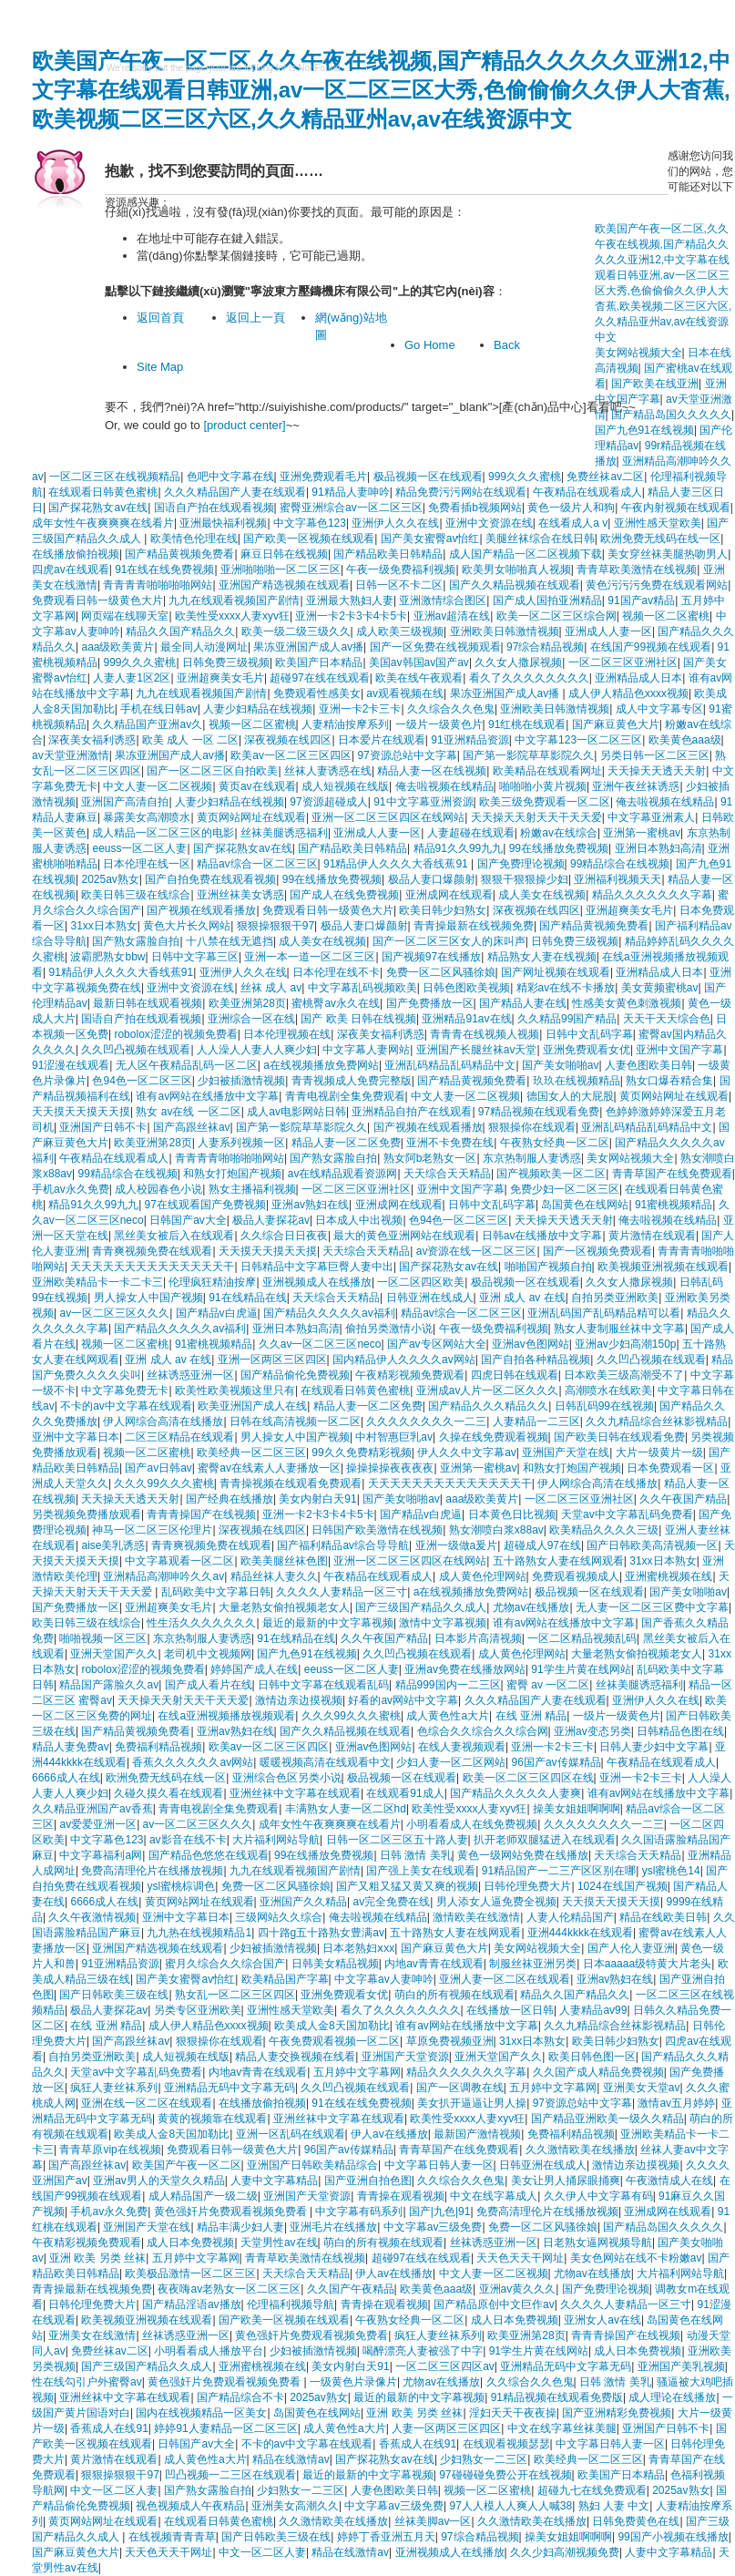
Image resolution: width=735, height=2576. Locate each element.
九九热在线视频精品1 (199, 1932)
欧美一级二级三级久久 (296, 631)
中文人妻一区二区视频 (157, 786)
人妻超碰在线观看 (471, 832)
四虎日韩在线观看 (514, 1375)
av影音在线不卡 (188, 1839)
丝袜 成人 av (270, 987)
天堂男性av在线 (279, 2242)
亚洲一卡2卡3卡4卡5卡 (351, 616)
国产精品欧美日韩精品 (388, 554)
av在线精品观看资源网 (343, 1173)
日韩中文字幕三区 (195, 956)
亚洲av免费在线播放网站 (465, 1669)
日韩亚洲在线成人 (430, 1297)
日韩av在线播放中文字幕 (542, 1235)
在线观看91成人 (405, 1793)
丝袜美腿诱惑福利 (284, 832)
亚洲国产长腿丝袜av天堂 (476, 1049)
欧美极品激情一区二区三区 (190, 2273)
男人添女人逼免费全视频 (496, 1901)
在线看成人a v (572, 523)
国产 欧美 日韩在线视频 (358, 1018)
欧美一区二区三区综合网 (556, 616)
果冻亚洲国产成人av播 (308, 647)
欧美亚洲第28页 (247, 1003)
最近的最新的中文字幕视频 (327, 1622)
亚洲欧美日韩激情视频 (504, 631)
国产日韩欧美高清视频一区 (652, 1545)
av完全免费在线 (392, 1901)
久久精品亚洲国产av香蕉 (92, 1808)
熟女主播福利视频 (252, 1189)
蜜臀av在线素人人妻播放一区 (269, 1468)
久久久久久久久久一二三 (426, 1421)
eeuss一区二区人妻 (139, 848)
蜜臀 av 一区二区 (547, 1684)
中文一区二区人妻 (114, 2490)
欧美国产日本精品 (318, 662)
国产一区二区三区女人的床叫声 (449, 941)
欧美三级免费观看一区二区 (544, 801)
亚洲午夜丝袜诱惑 (635, 786)
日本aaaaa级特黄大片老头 (647, 1963)
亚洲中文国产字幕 (679, 1049)
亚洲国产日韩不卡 (103, 1127)
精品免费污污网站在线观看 (460, 492)
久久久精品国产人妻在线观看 (235, 492)
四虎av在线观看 (70, 569)
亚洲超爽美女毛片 (220, 678)
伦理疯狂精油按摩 (212, 1282)
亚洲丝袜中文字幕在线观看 (295, 1793)
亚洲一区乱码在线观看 (290, 2134)
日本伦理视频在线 (287, 1034)
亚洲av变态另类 (592, 1731)
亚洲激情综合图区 (442, 600)
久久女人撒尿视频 (518, 662)
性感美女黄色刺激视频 (626, 1003)
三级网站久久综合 (278, 1917)
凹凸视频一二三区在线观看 (230, 2474)
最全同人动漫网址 (204, 647)
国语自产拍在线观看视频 (214, 507)
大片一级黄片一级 (659, 1452)
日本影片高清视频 (478, 1638)
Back (507, 345)
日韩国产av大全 (188, 1220)
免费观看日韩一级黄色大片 (97, 600)
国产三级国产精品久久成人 (420, 1607)
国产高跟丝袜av (191, 1127)
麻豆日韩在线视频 (284, 554)
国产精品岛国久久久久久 (671, 414)
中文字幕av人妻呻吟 (384, 1979)
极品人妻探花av (271, 1220)
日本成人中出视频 (359, 1220)
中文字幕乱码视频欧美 (362, 987)
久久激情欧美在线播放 (580, 2149)
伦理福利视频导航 (290, 2304)
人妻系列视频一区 (241, 1142)
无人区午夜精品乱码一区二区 (187, 1065)
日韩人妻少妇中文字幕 (654, 1746)
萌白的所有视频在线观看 (454, 1994)
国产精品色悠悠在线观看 (208, 1855)
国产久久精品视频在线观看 (514, 585)
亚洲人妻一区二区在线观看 (504, 1979)
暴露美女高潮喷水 (146, 817)
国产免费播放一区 (430, 1003)
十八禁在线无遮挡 (229, 941)
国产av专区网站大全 (436, 1344)
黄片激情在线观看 (652, 1235)
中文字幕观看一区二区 (179, 1561)
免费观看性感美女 (317, 693)
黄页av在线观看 (257, 786)
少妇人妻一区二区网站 (450, 1762)
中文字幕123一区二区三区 (578, 740)
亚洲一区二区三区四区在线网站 (387, 817)
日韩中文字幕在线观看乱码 (323, 1684)
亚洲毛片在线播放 (333, 2227)
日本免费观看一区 (670, 1468)
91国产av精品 (641, 600)
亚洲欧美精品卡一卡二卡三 (97, 1282)
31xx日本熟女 (103, 925)
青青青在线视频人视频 (484, 1034)
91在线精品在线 (247, 1297)
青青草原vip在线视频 (109, 2149)
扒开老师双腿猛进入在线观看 (545, 1839)
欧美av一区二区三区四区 (291, 755)
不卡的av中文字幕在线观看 (126, 1406)
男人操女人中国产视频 (148, 1297)
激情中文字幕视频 (442, 1622)
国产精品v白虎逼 (217, 1313)
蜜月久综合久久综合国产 (225, 1963)
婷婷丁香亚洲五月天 (386, 2536)
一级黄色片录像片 (353, 2382)
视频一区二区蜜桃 (665, 616)
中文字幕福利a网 (100, 1855)
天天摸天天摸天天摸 (81, 1111)
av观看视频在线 (405, 693)
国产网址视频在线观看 (555, 972)
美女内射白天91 (317, 1499)
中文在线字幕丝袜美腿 (562, 2428)
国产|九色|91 (440, 2211)
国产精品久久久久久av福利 (329, 1313)
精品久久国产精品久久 (180, 631)
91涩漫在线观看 (70, 1065)
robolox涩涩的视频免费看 (175, 1034)
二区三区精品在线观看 (179, 1437)
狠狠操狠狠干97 (275, 925)
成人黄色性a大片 (447, 1715)
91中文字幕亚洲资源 (423, 801)
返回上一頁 (255, 317)
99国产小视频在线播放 (673, 2536)
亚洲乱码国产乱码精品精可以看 (603, 1313)
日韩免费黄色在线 (635, 2521)
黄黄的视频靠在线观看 (212, 2118)
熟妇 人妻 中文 (614, 2505)
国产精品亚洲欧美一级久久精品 (607, 2118)
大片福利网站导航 (276, 1839)
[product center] (244, 425)
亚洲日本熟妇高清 (658, 848)
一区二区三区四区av (445, 2366)
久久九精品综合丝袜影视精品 (657, 1421)
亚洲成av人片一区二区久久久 (487, 1390)
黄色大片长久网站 (186, 925)
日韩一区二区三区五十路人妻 (397, 1839)
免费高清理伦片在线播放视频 (152, 1870)
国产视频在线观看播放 (201, 910)
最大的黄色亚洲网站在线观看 (404, 1235)
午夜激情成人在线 (669, 2180)
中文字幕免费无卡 (124, 1390)
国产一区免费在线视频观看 (435, 647)
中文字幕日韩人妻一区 (439, 2165)
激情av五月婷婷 (676, 2103)
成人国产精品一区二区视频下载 (525, 554)
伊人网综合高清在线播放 (163, 1421)
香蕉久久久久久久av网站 (192, 1762)
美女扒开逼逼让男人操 (471, 2103)
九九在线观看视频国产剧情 (234, 600)
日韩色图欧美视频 (466, 987)
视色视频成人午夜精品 (190, 2505)
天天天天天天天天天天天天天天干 (152, 1266)
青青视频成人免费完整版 (351, 1080)
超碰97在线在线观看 (319, 678)
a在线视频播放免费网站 (321, 1065)
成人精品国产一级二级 (203, 2196)
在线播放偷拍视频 (75, 554)
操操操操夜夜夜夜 (390, 1468)
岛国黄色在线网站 (584, 1204)
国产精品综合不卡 (240, 2397)
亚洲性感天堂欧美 (657, 523)
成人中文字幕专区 (659, 709)
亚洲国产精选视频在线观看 (284, 585)
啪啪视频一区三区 (103, 1638)
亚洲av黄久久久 (517, 2289)
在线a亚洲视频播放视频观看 (226, 1715)
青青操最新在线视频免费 (473, 925)
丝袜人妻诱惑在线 (328, 771)
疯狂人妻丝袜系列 (114, 2087)
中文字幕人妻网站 (366, 1049)
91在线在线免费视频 (164, 569)
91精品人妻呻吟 (350, 492)
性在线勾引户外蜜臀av (87, 2382)
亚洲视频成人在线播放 (317, 1282)
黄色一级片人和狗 (571, 507)
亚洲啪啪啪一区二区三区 (280, 569)
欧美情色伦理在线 (194, 538)
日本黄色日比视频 (512, 1514)
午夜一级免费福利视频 (400, 569)
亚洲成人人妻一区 (608, 631)
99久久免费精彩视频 (361, 1452)
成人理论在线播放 (672, 2397)
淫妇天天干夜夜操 (512, 2413)
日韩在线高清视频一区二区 (295, 1421)
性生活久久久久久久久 (201, 1622)
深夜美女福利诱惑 (92, 740)
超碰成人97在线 (542, 1545)
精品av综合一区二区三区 (257, 863)
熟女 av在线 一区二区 (188, 1111)
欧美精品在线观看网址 (547, 771)
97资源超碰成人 (328, 801)
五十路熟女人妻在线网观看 (558, 1561)
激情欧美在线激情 (476, 1917)
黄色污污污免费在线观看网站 (657, 585)
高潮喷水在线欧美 (608, 1390)
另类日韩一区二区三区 (654, 755)
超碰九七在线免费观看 (592, 2490)
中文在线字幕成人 (493, 2196)
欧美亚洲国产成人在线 (252, 1406)
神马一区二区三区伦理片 (152, 1530)
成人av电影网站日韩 (296, 1111)
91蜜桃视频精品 (673, 1204)
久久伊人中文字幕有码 (598, 2196)
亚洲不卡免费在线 (450, 1142)
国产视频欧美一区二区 (551, 1173)
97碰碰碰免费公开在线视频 (505, 2474)
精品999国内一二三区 (448, 1684)
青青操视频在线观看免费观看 (290, 1483)
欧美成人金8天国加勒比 (332, 2025)
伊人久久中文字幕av (466, 1452)
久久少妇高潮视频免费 (564, 2552)
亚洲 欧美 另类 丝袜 (97, 2258)
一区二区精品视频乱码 (582, 1638)
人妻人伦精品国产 (570, 1917)
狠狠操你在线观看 (532, 1127)
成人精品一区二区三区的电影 (163, 832)
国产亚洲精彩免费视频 (616, 2413)
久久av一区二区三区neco (320, 1344)
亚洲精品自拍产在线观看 (412, 1111)
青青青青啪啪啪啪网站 (157, 585)
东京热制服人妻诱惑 (532, 1158)
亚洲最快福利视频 (223, 523)
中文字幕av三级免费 (433, 2227)
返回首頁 (160, 317)
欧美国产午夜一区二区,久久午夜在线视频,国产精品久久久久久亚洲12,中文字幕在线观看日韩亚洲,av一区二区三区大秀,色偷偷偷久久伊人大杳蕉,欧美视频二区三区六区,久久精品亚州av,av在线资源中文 (381, 89)
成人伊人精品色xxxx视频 (628, 693)
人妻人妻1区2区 (131, 678)
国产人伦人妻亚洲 (631, 1948)
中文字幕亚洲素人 (651, 817)
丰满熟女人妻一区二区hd (345, 1808)
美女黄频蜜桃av (660, 987)
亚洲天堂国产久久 (114, 1653)
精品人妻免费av (70, 1746)
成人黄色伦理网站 (482, 1576)
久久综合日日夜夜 (284, 1235)
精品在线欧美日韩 (663, 1917)
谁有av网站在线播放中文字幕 (207, 1096)
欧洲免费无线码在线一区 (660, 538)
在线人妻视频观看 (461, 1746)
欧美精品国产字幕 (285, 1979)
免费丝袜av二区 (605, 476)
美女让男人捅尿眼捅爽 (565, 2180)
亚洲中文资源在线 (489, 523)
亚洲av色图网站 (530, 1344)
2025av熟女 (109, 879)
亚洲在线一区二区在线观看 (146, 2103)
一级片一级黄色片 (439, 724)
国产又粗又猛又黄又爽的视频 (407, 1886)
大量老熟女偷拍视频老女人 (284, 1607)
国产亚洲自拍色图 (368, 2180)
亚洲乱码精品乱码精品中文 (450, 1065)
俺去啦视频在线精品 (444, 786)
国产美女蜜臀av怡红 (430, 538)
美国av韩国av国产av (419, 662)
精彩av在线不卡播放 (566, 987)
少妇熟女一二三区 (483, 2459)
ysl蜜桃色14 (671, 1870)
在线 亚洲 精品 (531, 1715)
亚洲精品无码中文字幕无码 (229, 2087)
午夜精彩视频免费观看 (409, 1375)
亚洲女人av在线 (602, 2320)
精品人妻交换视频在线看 (295, 2056)
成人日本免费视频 (190, 2242)
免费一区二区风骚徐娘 (440, 972)
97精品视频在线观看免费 (538, 1111)
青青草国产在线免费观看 (672, 1173)
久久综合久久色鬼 (451, 709)
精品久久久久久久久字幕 (652, 894)
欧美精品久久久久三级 (603, 1530)
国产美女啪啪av (560, 1065)
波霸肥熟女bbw (107, 956)
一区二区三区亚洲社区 (623, 662)
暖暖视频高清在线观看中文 (325, 1762)
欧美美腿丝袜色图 (284, 1561)
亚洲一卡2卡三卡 (360, 709)
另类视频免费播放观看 (86, 1514)
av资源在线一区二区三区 (476, 1251)
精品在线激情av (291, 2459)
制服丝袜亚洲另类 (533, 1963)
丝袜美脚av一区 (433, 2521)
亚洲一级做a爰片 (456, 1545)
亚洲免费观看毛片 (323, 476)
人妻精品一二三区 (536, 1421)
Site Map (160, 367)
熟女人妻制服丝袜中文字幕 (619, 1328)
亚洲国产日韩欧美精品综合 (312, 2165)
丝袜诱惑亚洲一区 (190, 1375)
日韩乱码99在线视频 (604, 1406)
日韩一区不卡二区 (399, 585)
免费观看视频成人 (575, 1576)
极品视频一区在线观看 (428, 476)
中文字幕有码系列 (359, 2211)
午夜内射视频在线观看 (675, 507)
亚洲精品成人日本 (638, 678)
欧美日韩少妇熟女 (442, 910)
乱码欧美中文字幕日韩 (216, 1592)
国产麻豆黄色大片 (615, 724)
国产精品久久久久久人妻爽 (515, 1793)
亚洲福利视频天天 (617, 879)
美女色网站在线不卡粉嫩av (636, 2258)
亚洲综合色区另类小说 (287, 1777)
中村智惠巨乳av (394, 1437)
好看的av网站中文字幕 (403, 1700)
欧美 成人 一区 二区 (190, 740)
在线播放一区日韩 (510, 2010)
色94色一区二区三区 (141, 1080)
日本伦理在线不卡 (336, 972)
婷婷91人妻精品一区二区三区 (225, 2428)
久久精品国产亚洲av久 (147, 724)
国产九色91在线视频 (306, 1653)
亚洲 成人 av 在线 (522, 1297)
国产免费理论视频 (521, 863)
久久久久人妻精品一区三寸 (341, 1592)
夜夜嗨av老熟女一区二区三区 (229, 2289)
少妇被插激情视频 (241, 1080)
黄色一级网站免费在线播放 (522, 1855)
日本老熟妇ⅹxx (358, 1948)
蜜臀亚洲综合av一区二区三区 (351, 507)
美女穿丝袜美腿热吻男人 (667, 554)
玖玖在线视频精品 (576, 1080)
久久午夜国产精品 (683, 1499)
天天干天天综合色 (666, 1018)
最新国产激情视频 (477, 2134)
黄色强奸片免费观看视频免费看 (232, 2211)
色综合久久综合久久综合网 (482, 1731)
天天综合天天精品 (447, 1173)
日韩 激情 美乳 (416, 1855)
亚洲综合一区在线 (251, 1018)
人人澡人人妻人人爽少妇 (257, 1049)
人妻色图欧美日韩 (648, 1065)
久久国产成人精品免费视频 (598, 2072)
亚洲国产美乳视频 (681, 2366)
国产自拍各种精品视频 (535, 1359)
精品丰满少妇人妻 (240, 2227)
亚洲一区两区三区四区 (272, 1359)
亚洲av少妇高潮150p (625, 1344)
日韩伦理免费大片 (527, 1886)
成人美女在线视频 (542, 894)
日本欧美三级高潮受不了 (624, 1375)
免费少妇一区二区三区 (564, 1189)
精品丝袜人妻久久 (274, 1576)
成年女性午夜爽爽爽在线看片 (103, 523)
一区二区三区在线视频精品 (114, 476)
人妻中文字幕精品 (274, 2180)
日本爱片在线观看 (381, 740)
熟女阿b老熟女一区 (430, 1158)
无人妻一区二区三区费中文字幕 (652, 1607)
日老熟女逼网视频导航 (597, 2242)
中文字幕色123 (309, 523)
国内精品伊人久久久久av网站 (403, 1359)
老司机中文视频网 (207, 1653)
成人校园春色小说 (158, 1189)
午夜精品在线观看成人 (587, 492)
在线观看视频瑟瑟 (506, 2443)
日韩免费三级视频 (226, 662)
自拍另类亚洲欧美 (614, 1297)
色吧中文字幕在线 (230, 476)
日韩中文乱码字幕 (589, 1034)
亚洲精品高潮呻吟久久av (163, 1576)
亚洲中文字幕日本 (75, 1437)
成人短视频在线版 (345, 786)
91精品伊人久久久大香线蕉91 (397, 863)
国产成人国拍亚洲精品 (547, 600)
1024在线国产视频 (622, 1886)
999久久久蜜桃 (524, 476)
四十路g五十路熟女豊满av (321, 1932)
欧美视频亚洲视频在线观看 (663, 1266)
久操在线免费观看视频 (493, 1437)
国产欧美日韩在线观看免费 (619, 1437)
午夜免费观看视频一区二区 (334, 2041)
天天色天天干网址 (520, 2258)
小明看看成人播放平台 (208, 2351)
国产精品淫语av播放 (191, 2304)
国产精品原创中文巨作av (494, 2304)
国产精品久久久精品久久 (488, 1406)
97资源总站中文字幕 (406, 755)
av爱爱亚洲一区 (98, 1824)
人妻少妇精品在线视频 (257, 709)
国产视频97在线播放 (431, 956)
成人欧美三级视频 (400, 631)
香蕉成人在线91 (109, 2428)
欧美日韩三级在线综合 (135, 894)
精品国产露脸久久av (108, 1684)
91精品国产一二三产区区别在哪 (559, 1870)
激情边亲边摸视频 (298, 1700)
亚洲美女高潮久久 (295, 2505)
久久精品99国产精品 (567, 1018)
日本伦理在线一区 (146, 863)
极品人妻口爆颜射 (431, 879)
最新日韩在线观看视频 (147, 1003)
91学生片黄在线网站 (580, 1669)
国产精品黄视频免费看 (179, 554)
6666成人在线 (66, 1777)
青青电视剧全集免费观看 (345, 1096)
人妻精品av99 (593, 2010)
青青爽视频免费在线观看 (152, 1251)
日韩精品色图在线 (680, 1731)
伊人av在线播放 (389, 2134)
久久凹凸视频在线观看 (135, 1049)
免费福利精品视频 (158, 1746)
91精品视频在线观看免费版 (557, 2397)
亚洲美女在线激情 (92, 2335)
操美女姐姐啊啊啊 (576, 1808)
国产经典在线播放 (229, 1499)
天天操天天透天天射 (656, 771)
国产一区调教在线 (460, 2087)
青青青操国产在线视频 (201, 1514)
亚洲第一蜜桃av (641, 832)
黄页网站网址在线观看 (251, 817)
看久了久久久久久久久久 (529, 678)
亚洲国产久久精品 (303, 1901)
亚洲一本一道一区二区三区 (309, 956)
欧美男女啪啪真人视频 (516, 569)
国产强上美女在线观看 (420, 1870)
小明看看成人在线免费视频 (471, 1824)
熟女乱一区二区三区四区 (235, 1994)
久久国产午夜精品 (350, 2289)
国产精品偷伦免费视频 (295, 1375)
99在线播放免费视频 (558, 848)
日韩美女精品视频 (335, 1963)
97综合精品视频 (545, 647)
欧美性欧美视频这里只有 (235, 1390)
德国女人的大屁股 (570, 1096)
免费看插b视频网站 (475, 507)
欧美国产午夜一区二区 (186, 2165)
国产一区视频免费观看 (597, 1251)
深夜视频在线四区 (288, 740)
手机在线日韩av (159, 709)
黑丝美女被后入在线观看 (174, 1235)
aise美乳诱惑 (113, 1545)
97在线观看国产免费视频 (205, 1204)
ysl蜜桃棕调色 (181, 1886)
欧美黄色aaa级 (684, 740)
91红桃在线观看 (527, 724)
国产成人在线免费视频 (344, 894)
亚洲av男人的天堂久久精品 (159, 2180)
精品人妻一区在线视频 (431, 771)
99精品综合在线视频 (619, 863)
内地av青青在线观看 (434, 1963)
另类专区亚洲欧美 (197, 2010)
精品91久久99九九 (458, 848)
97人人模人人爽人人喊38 (511, 2505)
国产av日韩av (158, 1468)
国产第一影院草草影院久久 (528, 755)
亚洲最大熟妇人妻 (349, 600)
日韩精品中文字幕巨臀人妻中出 (316, 1266)
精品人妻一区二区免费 (346, 1142)
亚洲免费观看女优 (586, 1049)
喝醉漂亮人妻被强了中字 (422, 2351)
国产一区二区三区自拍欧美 (212, 771)
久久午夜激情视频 (92, 1917)
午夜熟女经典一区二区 (554, 1142)
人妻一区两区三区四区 (446, 2428)
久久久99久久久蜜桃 (163, 1483)
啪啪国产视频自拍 (548, 1266)
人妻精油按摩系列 (345, 724)
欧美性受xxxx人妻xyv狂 (232, 616)
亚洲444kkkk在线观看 (580, 1932)
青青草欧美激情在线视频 (637, 569)
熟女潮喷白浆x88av (496, 1530)
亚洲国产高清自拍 (124, 801)
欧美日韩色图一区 (592, 2056)
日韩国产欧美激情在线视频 (377, 1530)
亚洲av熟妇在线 (310, 1204)
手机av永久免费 (70, 1189)
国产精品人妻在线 (523, 1003)
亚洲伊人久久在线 (395, 523)
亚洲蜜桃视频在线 (668, 1576)
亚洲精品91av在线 (466, 1018)
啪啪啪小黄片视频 (543, 786)
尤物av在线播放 (531, 1607)
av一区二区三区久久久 (114, 1313)
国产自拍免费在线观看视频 (210, 879)
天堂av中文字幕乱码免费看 (627, 1514)
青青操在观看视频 (400, 2196)
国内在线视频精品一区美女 (201, 2413)
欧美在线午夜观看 (419, 678)
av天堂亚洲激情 (70, 755)
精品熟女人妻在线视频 (542, 956)
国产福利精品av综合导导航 (343, 1545)
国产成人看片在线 (208, 1684)
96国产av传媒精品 (556, 1762)
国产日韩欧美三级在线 (113, 1994)
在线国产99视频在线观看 (650, 647)
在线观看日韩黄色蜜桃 (103, 492)
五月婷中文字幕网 (357, 2072)
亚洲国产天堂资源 (405, 2056)
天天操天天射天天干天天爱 (536, 817)
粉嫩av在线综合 (558, 832)
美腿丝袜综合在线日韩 (540, 538)
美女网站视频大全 (630, 1158)
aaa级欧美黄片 (117, 647)
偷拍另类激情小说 (389, 1328)
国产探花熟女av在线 (98, 507)
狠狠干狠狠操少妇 (524, 879)
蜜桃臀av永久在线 (335, 1003)
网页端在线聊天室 (124, 616)
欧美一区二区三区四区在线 (528, 1777)
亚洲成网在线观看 (449, 894)
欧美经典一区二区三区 (251, 1452)
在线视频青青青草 (172, 2536)
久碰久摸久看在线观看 (168, 1793)
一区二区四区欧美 (420, 1282)
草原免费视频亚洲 (450, 2041)
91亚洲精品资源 (469, 740)
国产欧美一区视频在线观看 (308, 538)
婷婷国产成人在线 (254, 1669)
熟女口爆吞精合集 (669, 1080)
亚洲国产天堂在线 (565, 1452)
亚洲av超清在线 (452, 616)
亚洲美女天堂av (641, 2087)
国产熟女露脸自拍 (135, 941)
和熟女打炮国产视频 (232, 1173)
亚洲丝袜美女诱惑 (240, 894)
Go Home (429, 345)
